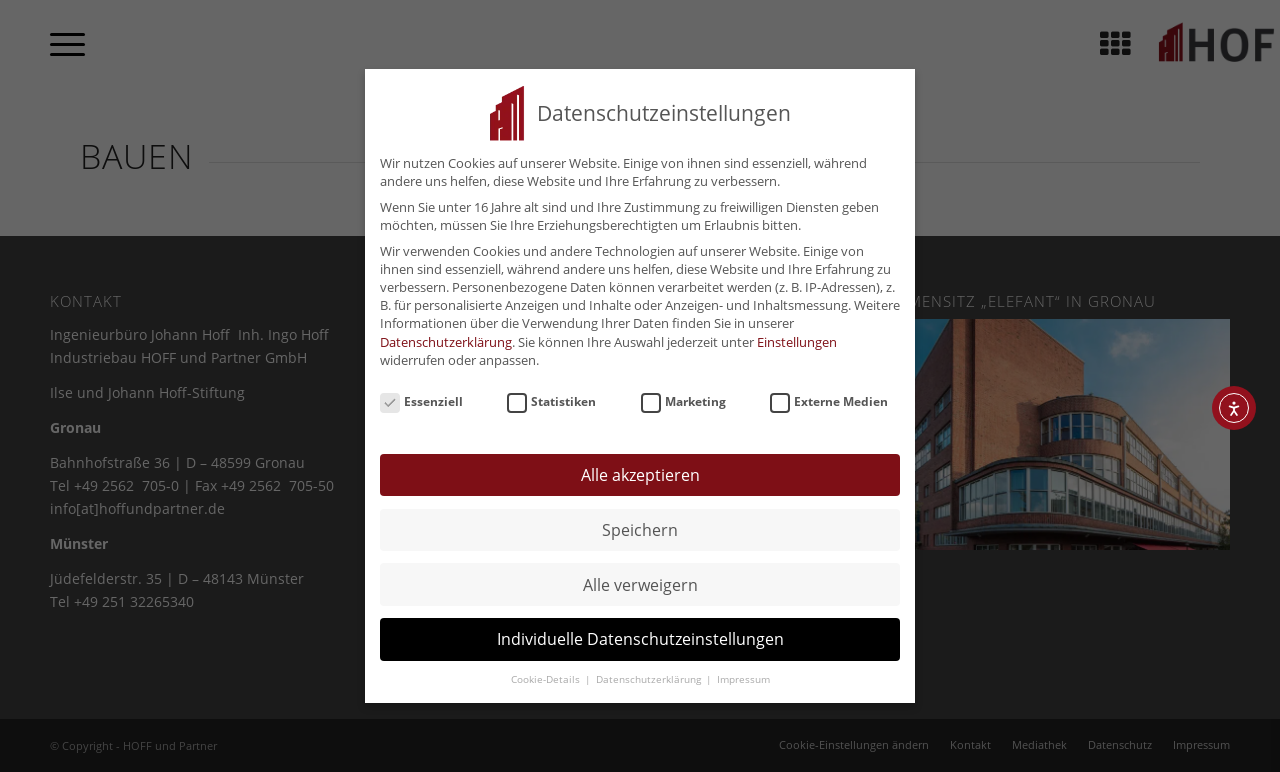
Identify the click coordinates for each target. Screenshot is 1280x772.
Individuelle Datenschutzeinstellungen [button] (640, 633)
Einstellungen (797, 335)
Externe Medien (829, 395)
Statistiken (551, 395)
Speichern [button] (640, 523)
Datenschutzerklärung (446, 335)
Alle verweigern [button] (640, 578)
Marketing (683, 395)
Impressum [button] (743, 672)
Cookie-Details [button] (547, 672)
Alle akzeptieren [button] (640, 468)
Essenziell (421, 395)
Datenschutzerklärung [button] (650, 672)
